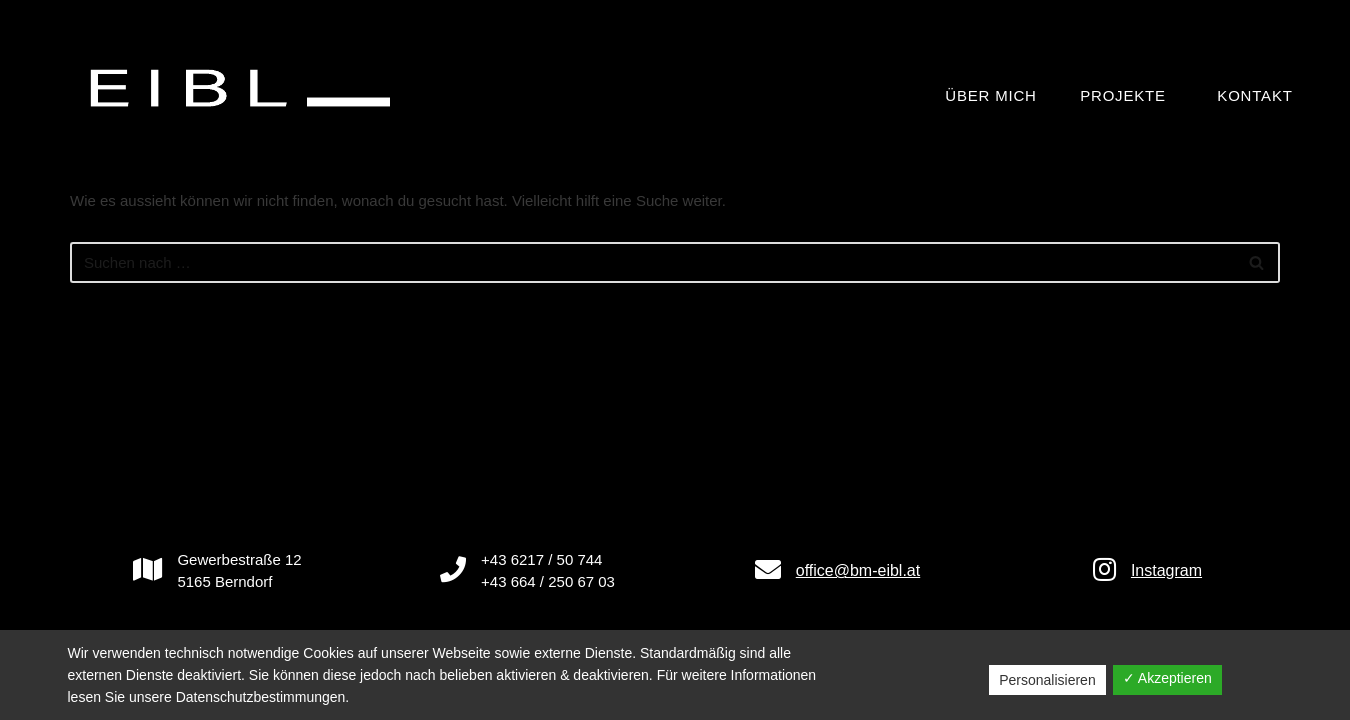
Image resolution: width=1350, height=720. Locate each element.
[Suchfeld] (652, 262)
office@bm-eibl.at (858, 570)
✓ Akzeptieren (1167, 678)
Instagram (1166, 570)
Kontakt (1254, 95)
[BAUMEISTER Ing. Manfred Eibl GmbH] (245, 87)
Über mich (990, 95)
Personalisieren (1047, 680)
